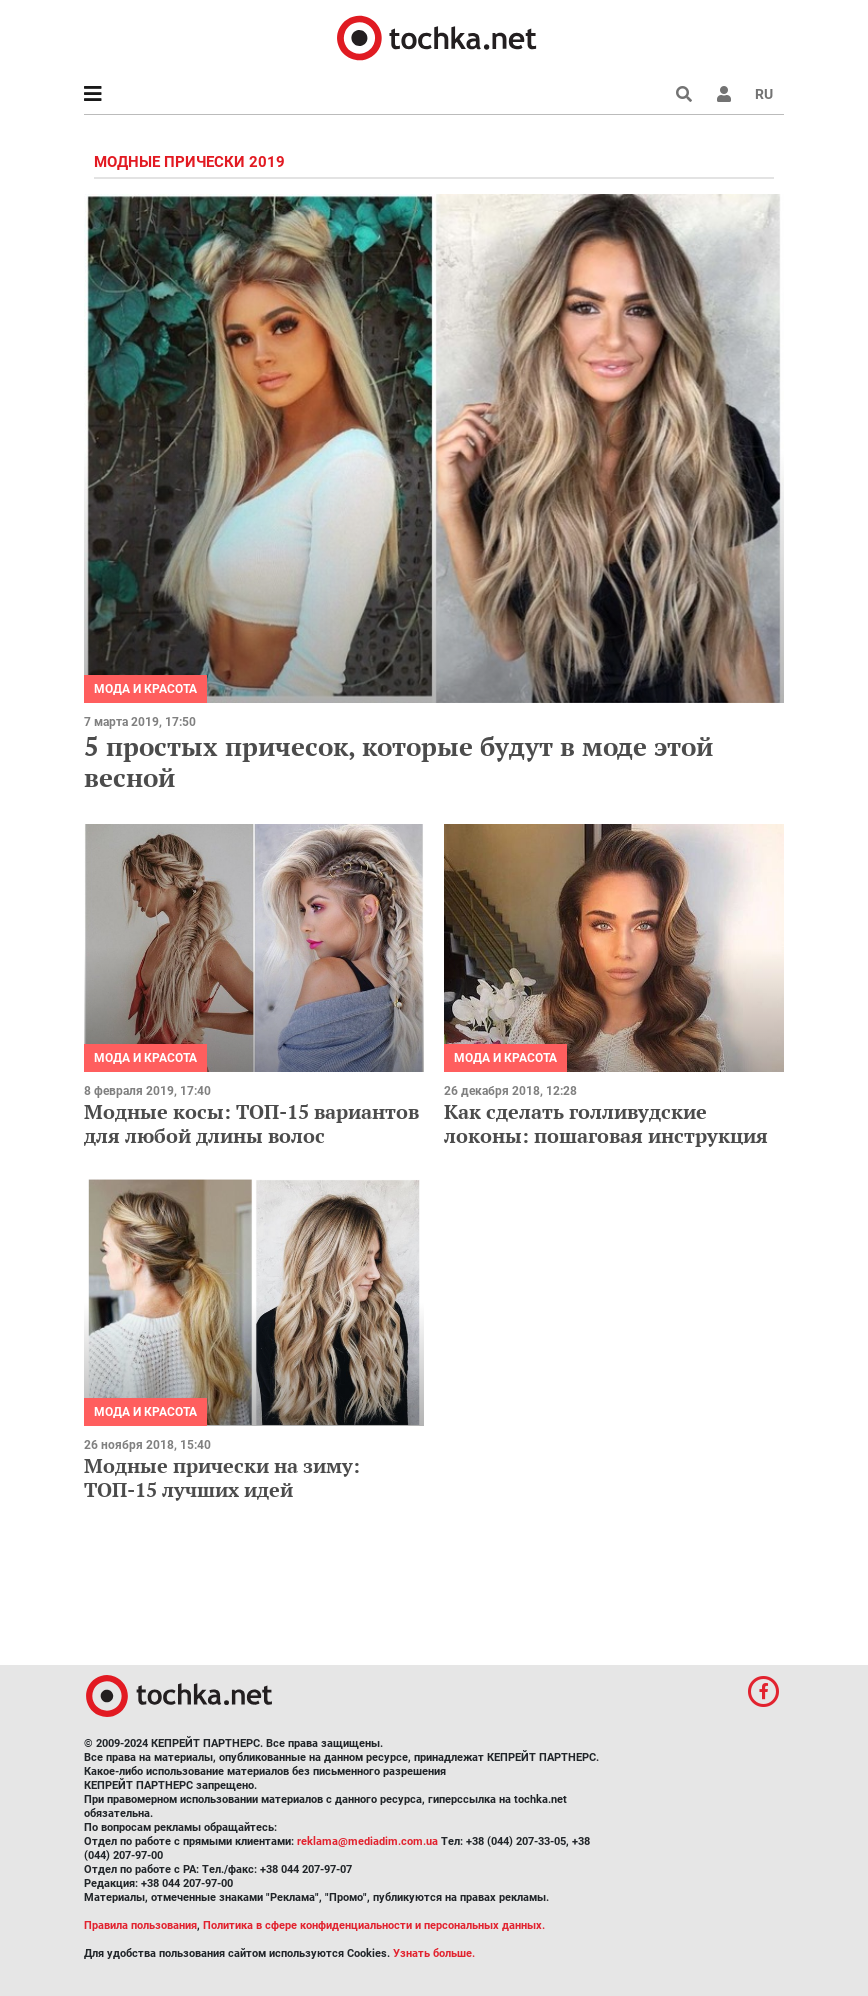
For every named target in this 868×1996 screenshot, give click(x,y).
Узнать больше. (434, 1953)
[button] (724, 94)
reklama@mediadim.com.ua (367, 1841)
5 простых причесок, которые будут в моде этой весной (398, 761)
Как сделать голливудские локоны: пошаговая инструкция (606, 1123)
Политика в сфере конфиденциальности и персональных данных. (374, 1925)
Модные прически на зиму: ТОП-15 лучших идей (222, 1477)
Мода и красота (145, 689)
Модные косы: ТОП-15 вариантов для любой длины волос (251, 1123)
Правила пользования (140, 1925)
